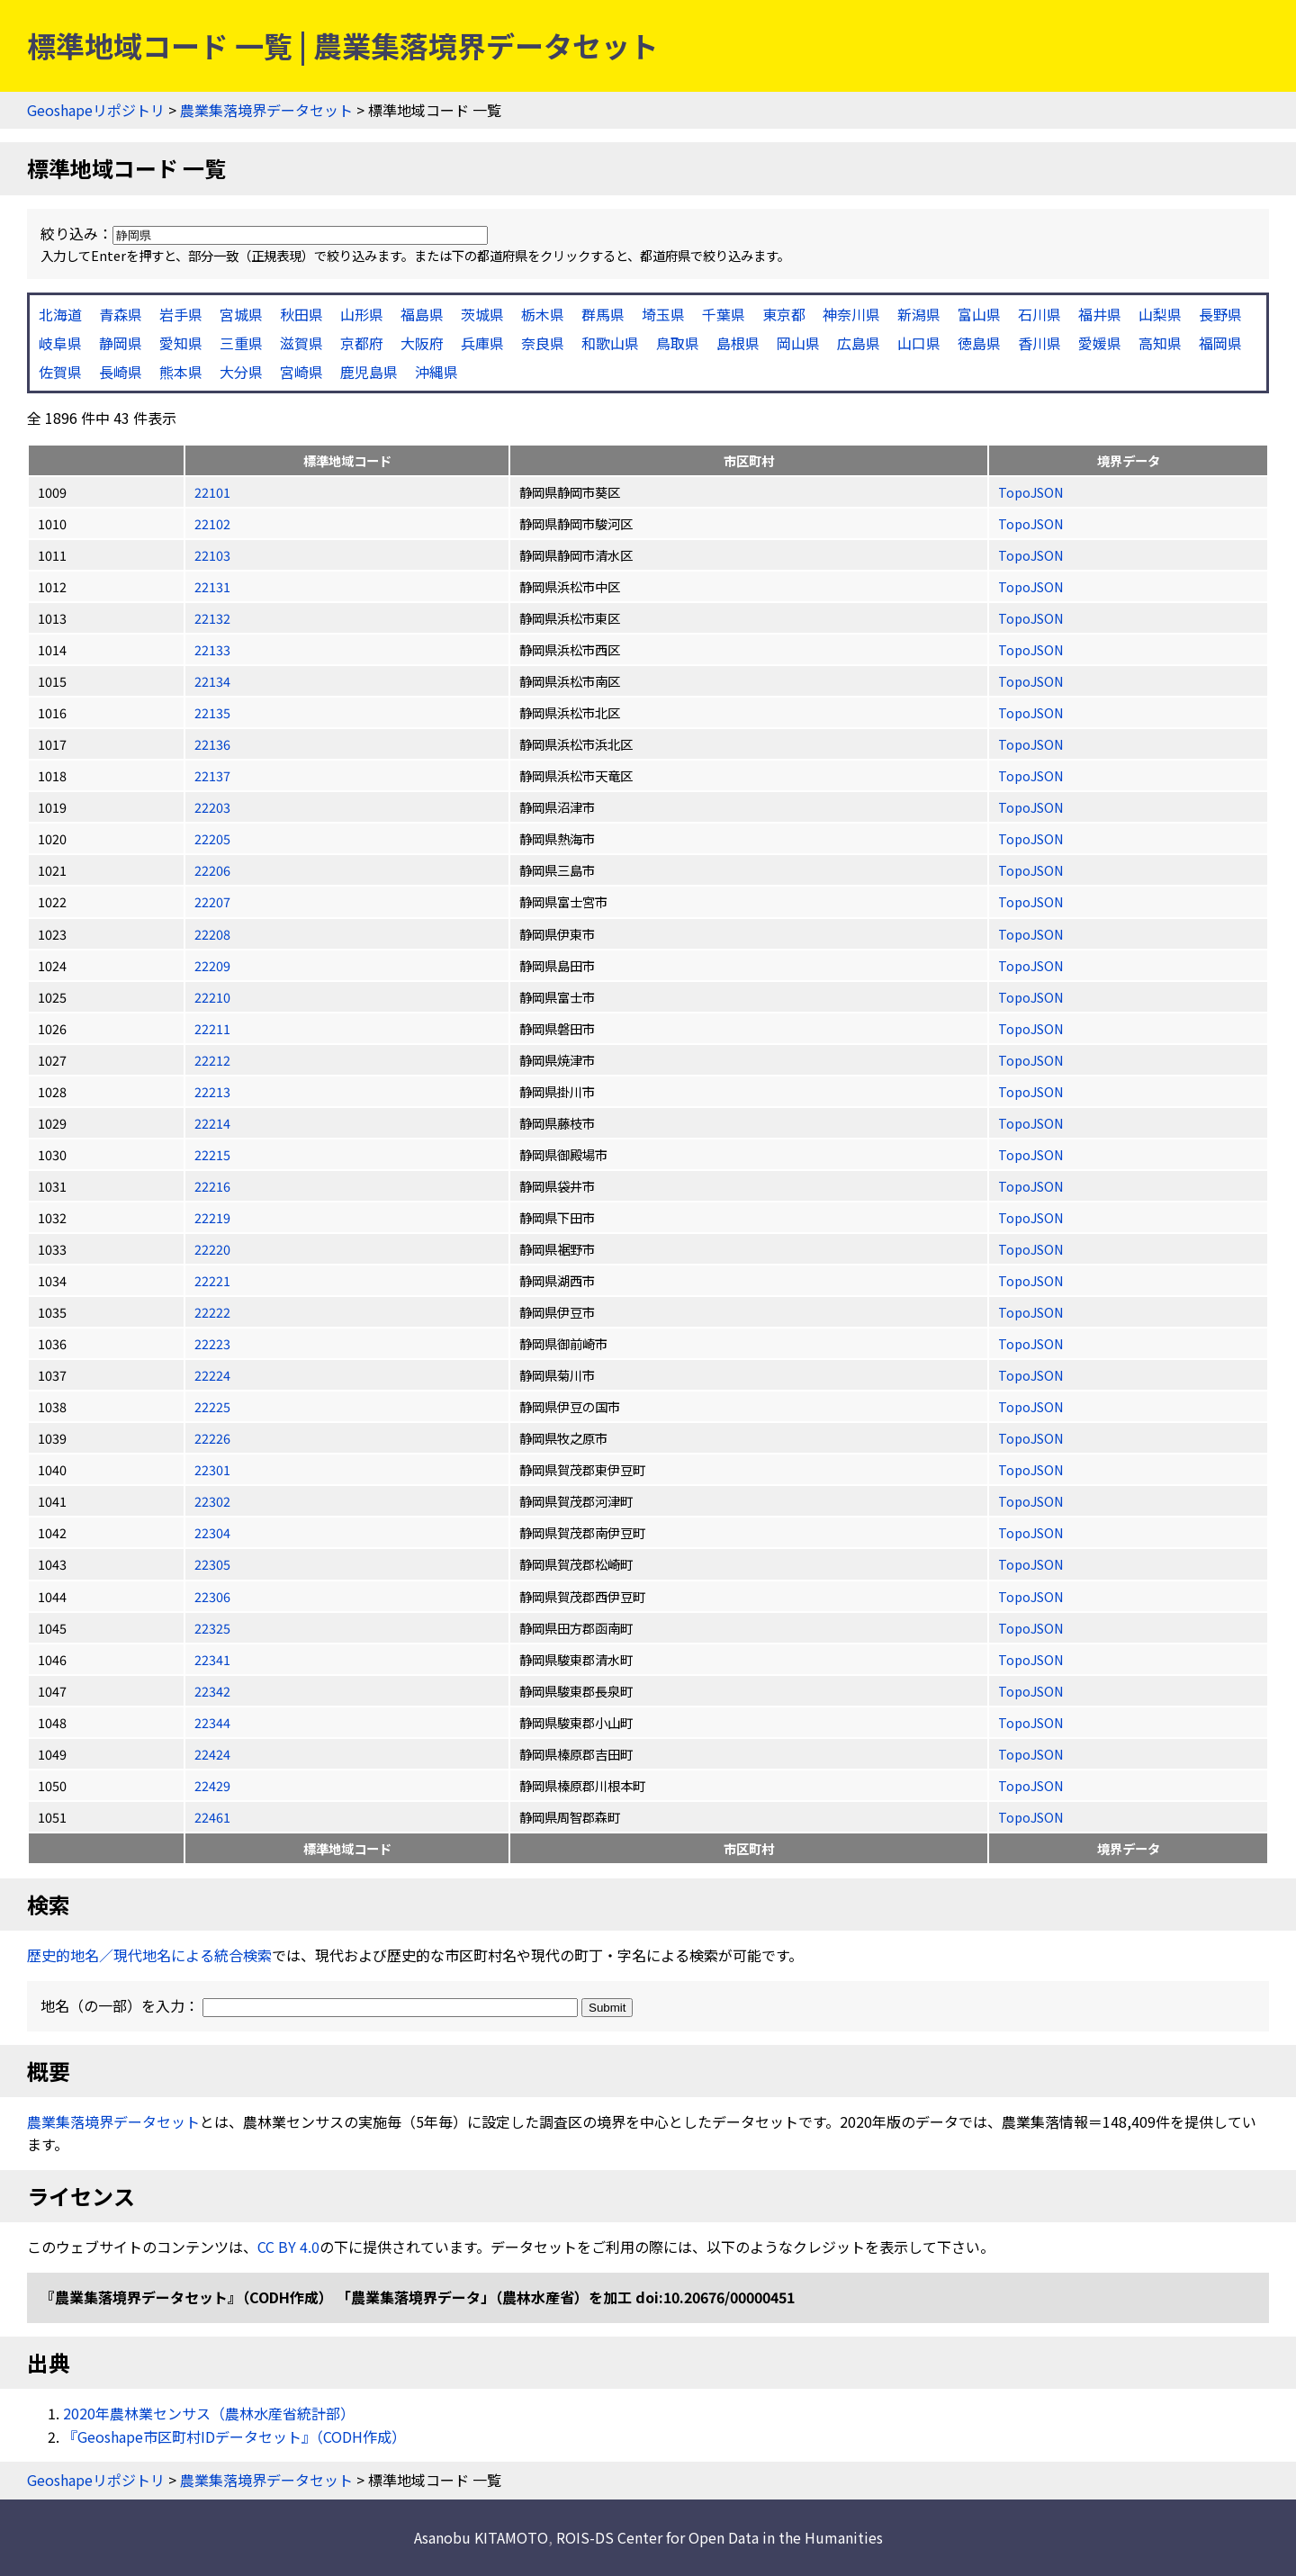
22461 (212, 1816)
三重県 (241, 343)
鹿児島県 (369, 372)
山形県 (361, 314)
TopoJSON (1031, 491)
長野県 (1220, 314)
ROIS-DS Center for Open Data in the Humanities (719, 2537)
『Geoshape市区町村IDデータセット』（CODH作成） (234, 2436)
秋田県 (301, 314)
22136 (212, 743)
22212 (212, 1059)
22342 (212, 1690)
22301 (212, 1469)
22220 (212, 1248)
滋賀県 (301, 343)
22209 (212, 965)
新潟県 (918, 314)
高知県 (1160, 343)
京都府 (361, 343)
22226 (212, 1437)
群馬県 (603, 314)
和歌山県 (610, 343)
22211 (212, 1028)
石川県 (1039, 314)
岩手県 (180, 314)
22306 (212, 1596)
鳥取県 (677, 343)
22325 (212, 1627)
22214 (212, 1122)
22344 (212, 1722)
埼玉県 (663, 314)
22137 (212, 775)
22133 (212, 649)
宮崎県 (301, 372)
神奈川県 (851, 314)
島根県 (738, 343)
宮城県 (241, 314)
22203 (212, 806)
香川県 (1039, 343)
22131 (212, 586)
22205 (212, 838)
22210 (212, 996)
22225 (212, 1406)
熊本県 (180, 372)
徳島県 (979, 343)
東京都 (784, 314)
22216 (212, 1185)
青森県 (120, 314)
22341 (212, 1659)
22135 (212, 712)
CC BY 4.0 (288, 2246)
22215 (212, 1154)
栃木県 (542, 314)
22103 (212, 554)
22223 (212, 1343)
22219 (212, 1217)
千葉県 (723, 314)
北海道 (60, 314)
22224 (212, 1374)
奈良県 (542, 343)
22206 (212, 869)
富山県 (979, 314)
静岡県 (120, 343)
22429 (212, 1785)
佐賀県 (60, 372)
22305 (212, 1563)
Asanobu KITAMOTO (481, 2537)
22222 (212, 1311)
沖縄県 (436, 372)
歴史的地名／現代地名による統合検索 (149, 1955)
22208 (212, 933)
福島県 (422, 314)
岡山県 (798, 343)
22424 (212, 1753)
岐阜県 (60, 343)
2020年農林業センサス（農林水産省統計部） (209, 2413)
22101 (212, 491)
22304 (212, 1532)
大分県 (241, 372)
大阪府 (422, 343)
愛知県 (180, 343)
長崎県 (120, 372)
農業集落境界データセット (266, 110)
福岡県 (1220, 343)
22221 (212, 1280)
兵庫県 (482, 343)
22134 (212, 680)
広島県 (858, 343)
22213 (212, 1091)
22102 (212, 523)
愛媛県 (1099, 343)
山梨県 (1160, 314)
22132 (212, 617)
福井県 (1099, 314)
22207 (212, 901)
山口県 (918, 343)
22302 (212, 1500)
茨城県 (482, 314)
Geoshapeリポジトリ (96, 110)
